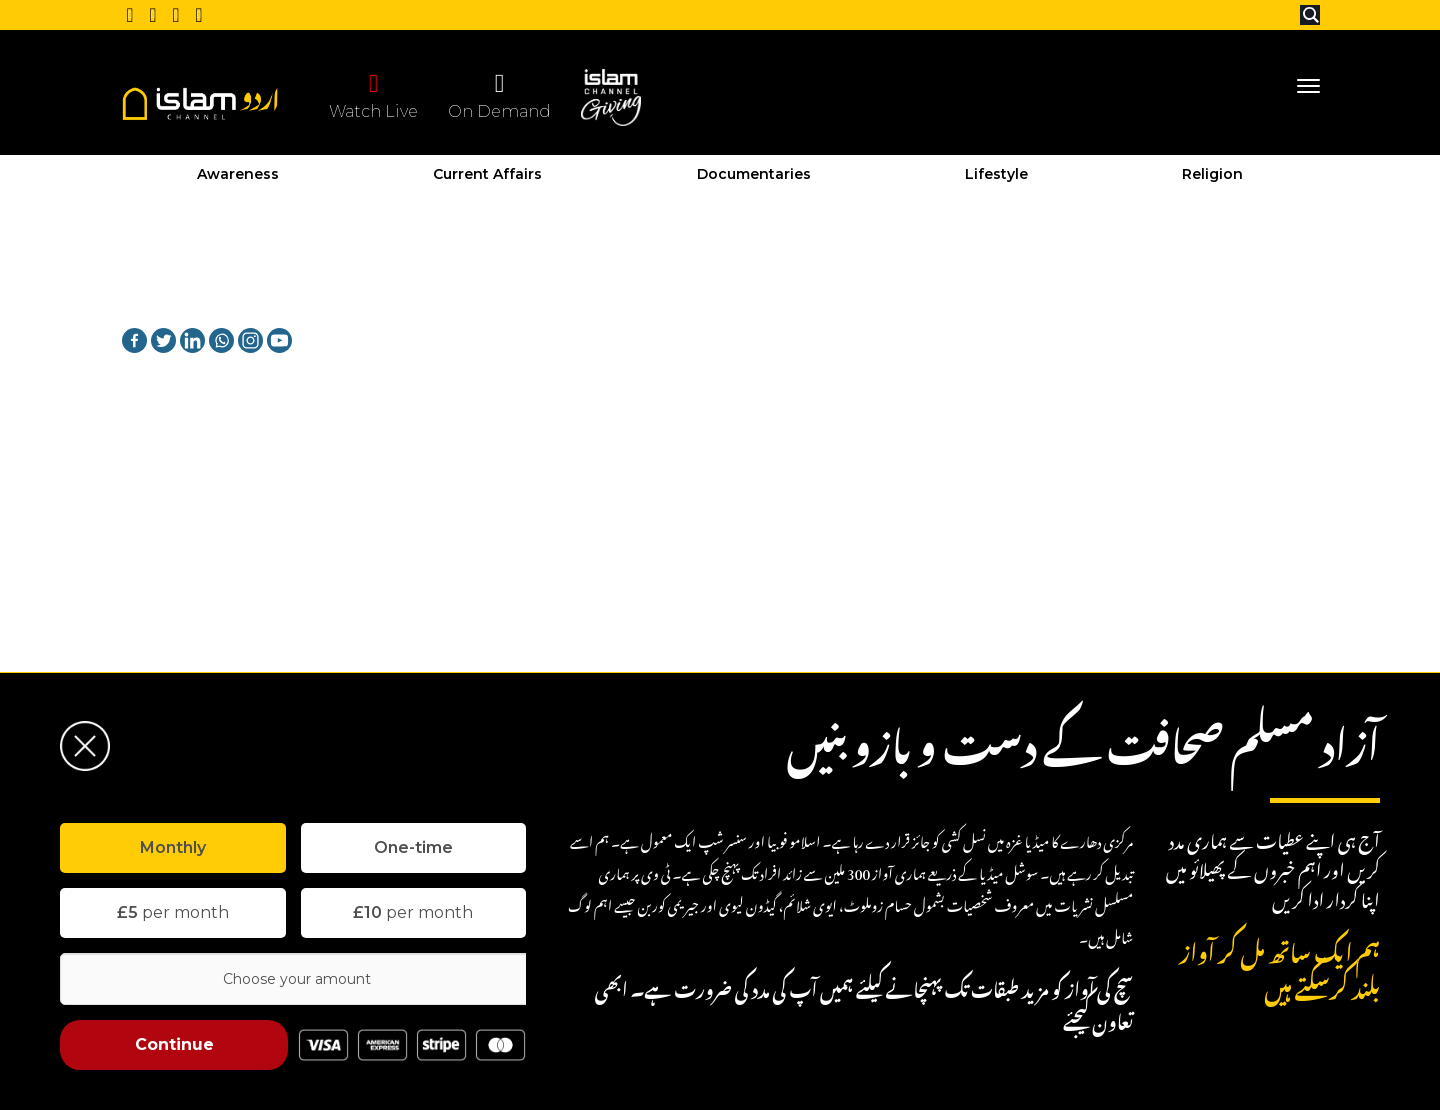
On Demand (499, 95)
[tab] (173, 848)
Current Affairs (487, 174)
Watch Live (373, 95)
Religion (1212, 174)
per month (173, 912)
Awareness (238, 174)
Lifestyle (996, 174)
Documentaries (754, 174)
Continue (174, 1044)
